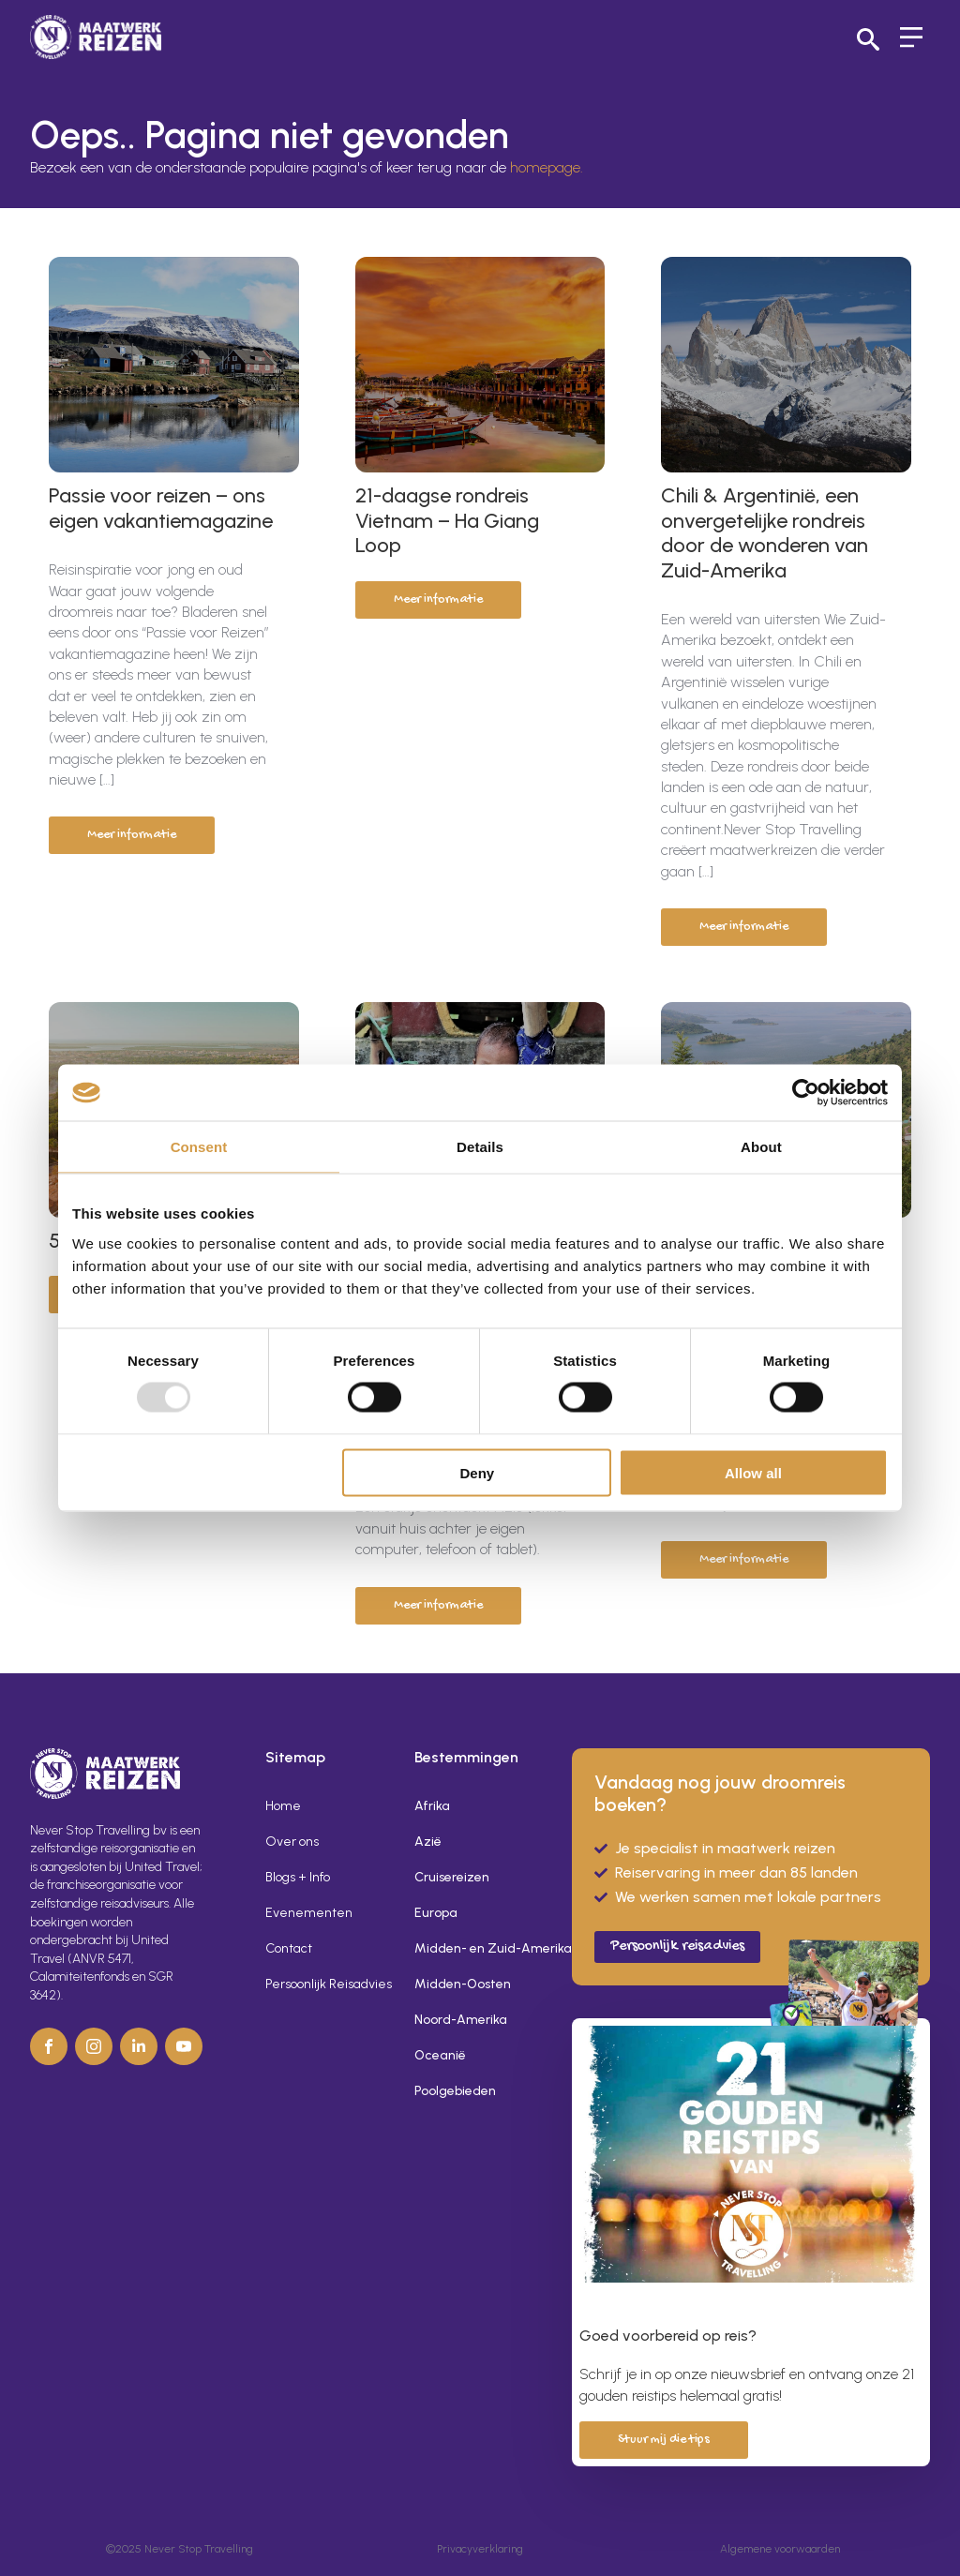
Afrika (432, 1806)
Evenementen (308, 1913)
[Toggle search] (868, 39)
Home (283, 1806)
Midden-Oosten (462, 1984)
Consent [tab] (199, 1147)
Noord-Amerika (460, 2020)
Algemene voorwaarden (780, 2548)
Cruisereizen (451, 1877)
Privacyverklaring (480, 2548)
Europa (436, 1913)
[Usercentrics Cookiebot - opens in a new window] (806, 1093)
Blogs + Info (297, 1877)
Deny (477, 1472)
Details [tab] (480, 1147)
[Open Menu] (911, 39)
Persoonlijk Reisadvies (328, 1984)
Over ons (292, 1842)
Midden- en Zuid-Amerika (478, 1948)
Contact (288, 1948)
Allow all (753, 1472)
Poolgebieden (455, 2091)
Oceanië (440, 2055)
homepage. (546, 167)
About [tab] (761, 1147)
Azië (428, 1842)
